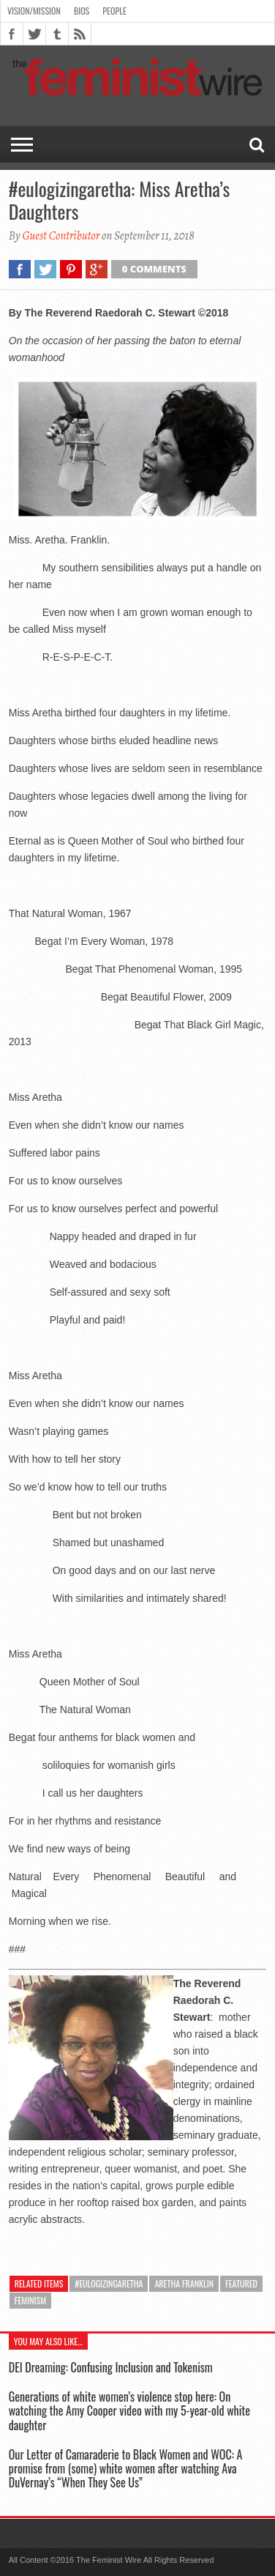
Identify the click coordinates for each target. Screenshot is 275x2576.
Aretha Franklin (184, 2283)
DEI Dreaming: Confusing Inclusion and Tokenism (111, 2367)
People (114, 10)
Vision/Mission (34, 10)
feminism (30, 2300)
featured (241, 2283)
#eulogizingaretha (109, 2283)
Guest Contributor (60, 236)
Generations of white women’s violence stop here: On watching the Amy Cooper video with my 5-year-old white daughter (129, 2410)
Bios (81, 10)
